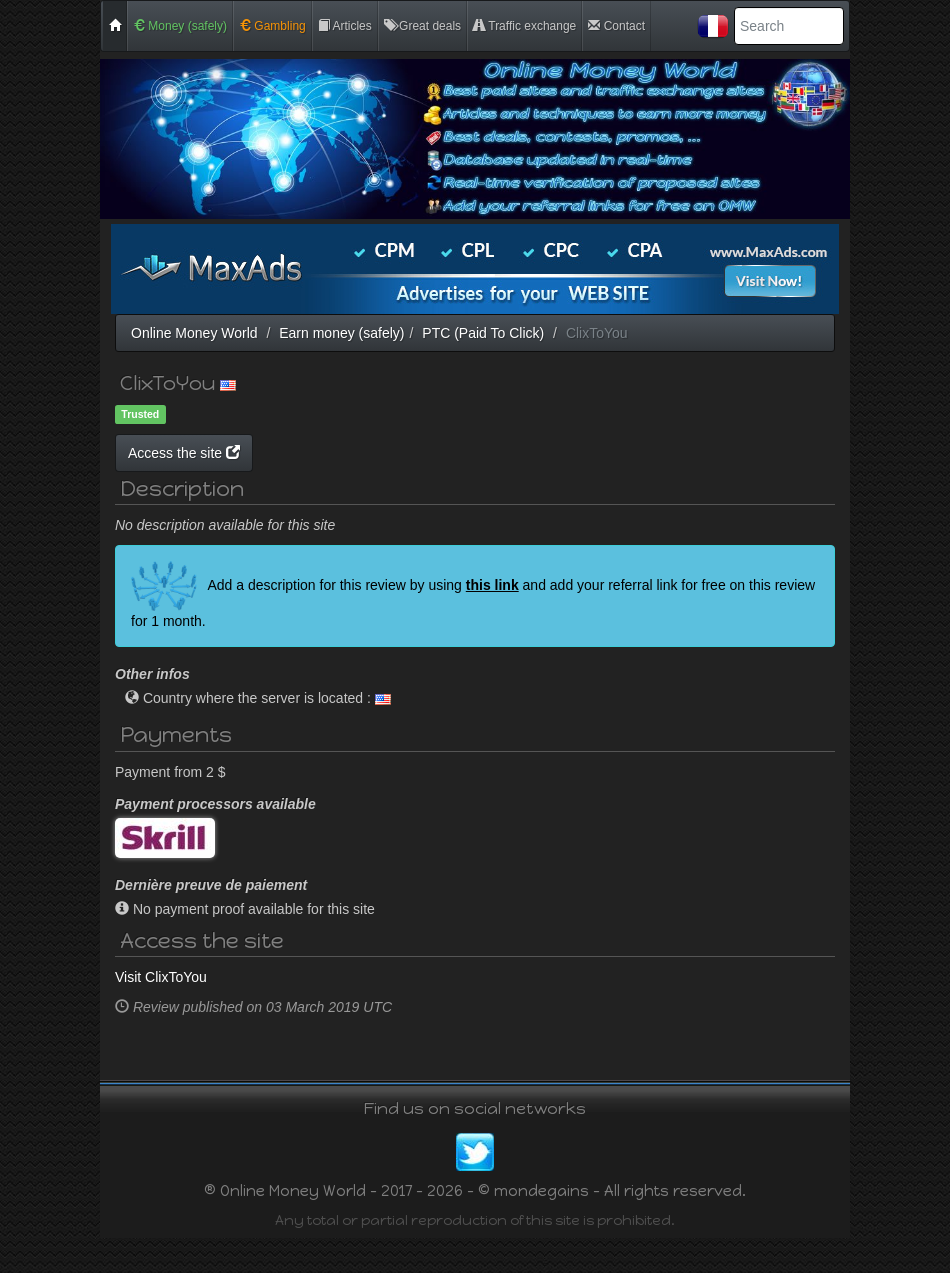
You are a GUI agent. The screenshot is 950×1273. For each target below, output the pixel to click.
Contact (616, 26)
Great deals (422, 26)
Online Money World (194, 333)
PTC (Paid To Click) (483, 333)
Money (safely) (180, 26)
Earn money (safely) (341, 333)
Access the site (374, 453)
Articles (345, 26)
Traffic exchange (524, 26)
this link (492, 620)
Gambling (272, 26)
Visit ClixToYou (161, 1013)
